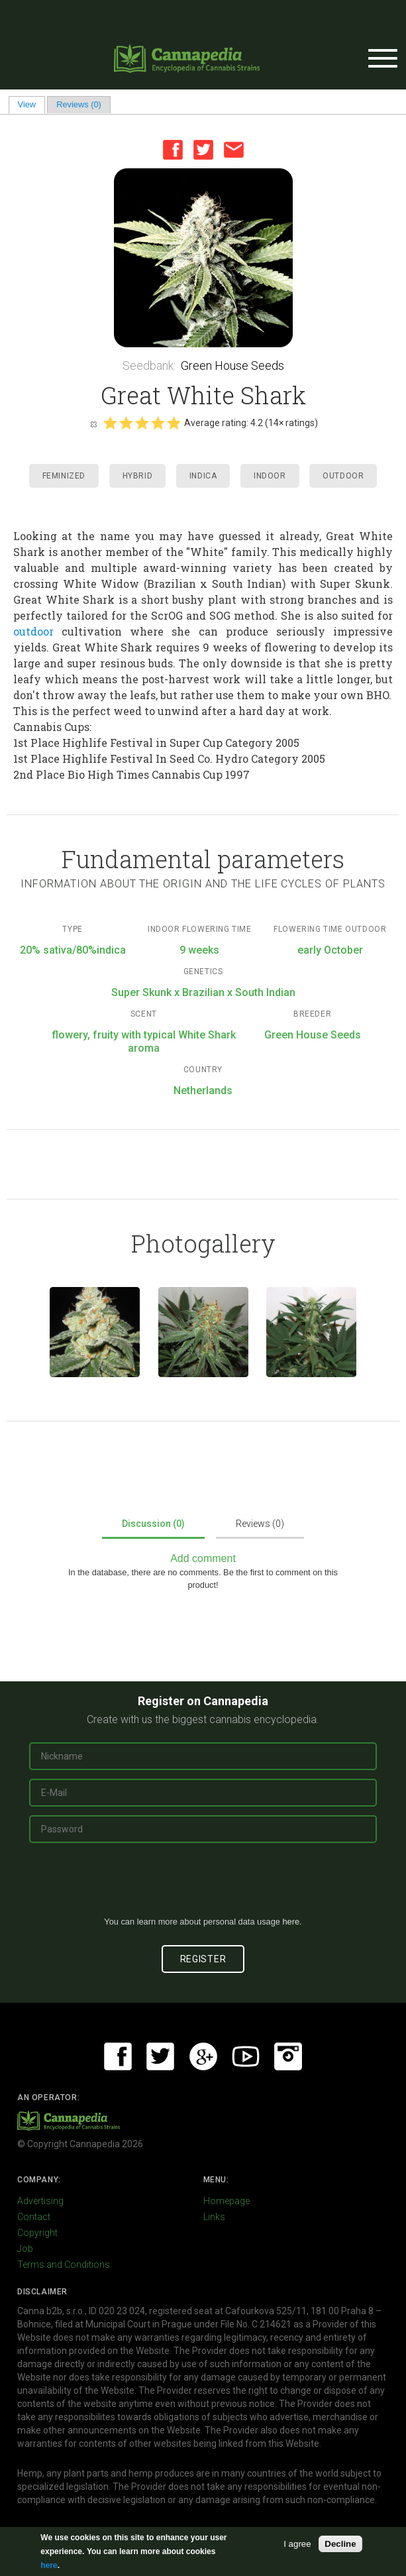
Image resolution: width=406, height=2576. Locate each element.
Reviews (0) (78, 104)
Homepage (226, 2201)
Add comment (203, 1558)
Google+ (203, 2056)
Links (214, 2217)
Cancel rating (93, 423)
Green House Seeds (232, 365)
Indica (203, 475)
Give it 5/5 (173, 422)
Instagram (288, 2056)
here (290, 1922)
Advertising (40, 2201)
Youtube (245, 2056)
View (31, 104)
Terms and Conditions (63, 2264)
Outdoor (343, 475)
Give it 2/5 (125, 422)
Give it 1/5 (110, 422)
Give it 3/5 (141, 422)
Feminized (63, 475)
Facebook (173, 150)
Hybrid (138, 475)
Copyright (37, 2232)
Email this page (234, 150)
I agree (297, 2544)
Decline (340, 2544)
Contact (33, 2217)
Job (25, 2248)
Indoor (270, 475)
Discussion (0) (153, 1523)
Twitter (203, 150)
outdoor (33, 631)
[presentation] (203, 1885)
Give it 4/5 (157, 422)
